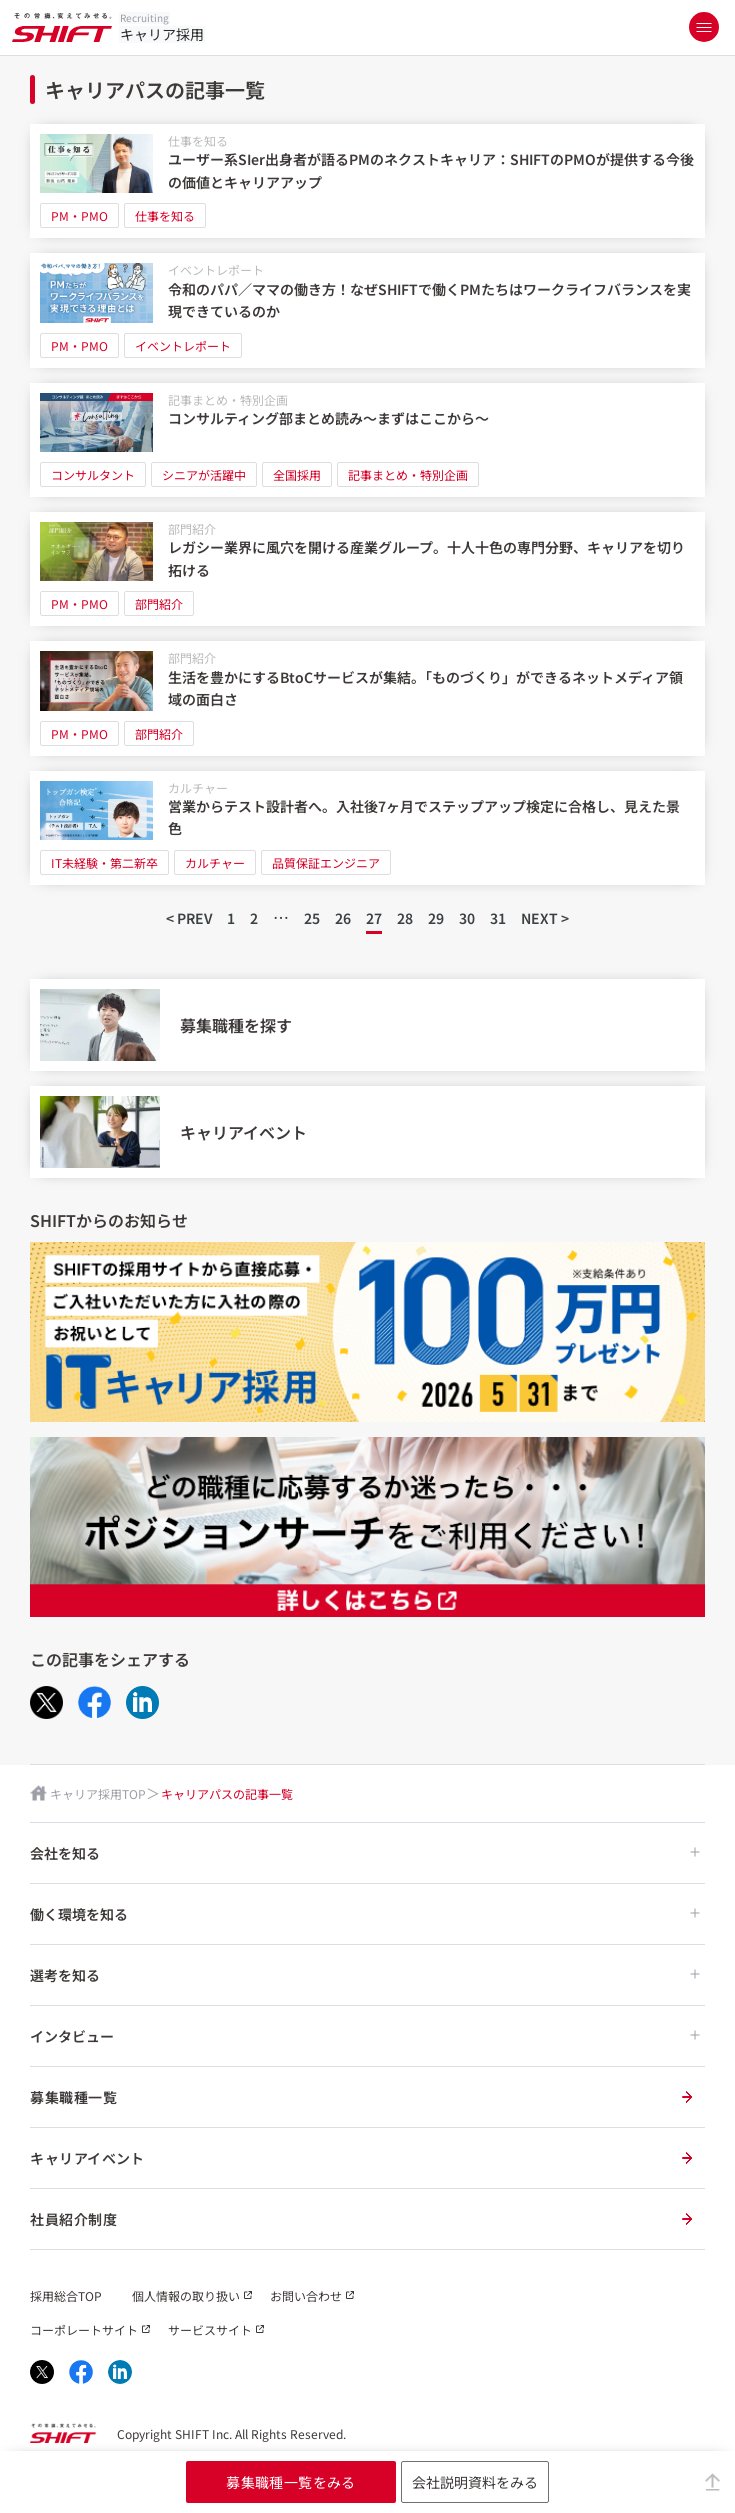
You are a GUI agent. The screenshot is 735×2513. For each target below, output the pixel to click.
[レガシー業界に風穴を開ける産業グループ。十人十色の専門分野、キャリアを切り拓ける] (367, 569)
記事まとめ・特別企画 (228, 399)
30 (467, 918)
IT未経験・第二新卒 (104, 862)
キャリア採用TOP (98, 1793)
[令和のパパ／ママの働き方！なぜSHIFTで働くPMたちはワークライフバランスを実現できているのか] (367, 310)
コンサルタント (93, 474)
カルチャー (198, 787)
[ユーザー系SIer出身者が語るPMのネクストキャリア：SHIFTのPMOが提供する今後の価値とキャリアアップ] (367, 181)
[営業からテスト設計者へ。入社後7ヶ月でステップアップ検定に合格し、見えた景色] (367, 828)
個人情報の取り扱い (186, 2295)
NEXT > (545, 918)
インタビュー (365, 2036)
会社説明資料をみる (475, 2482)
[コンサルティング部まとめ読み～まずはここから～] (367, 440)
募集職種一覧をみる (291, 2482)
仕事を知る (198, 140)
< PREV (189, 918)
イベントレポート (216, 269)
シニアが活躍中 (204, 474)
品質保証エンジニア (326, 862)
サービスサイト (210, 2329)
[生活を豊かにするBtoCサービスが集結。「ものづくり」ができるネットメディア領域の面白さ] (367, 698)
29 (436, 918)
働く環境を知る (365, 1914)
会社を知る (365, 1853)
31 (498, 918)
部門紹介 (192, 528)
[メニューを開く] (704, 27)
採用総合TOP (66, 2295)
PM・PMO (79, 215)
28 (405, 918)
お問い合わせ (306, 2295)
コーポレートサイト (84, 2329)
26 (343, 918)
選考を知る (365, 1975)
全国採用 (297, 474)
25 (312, 918)
